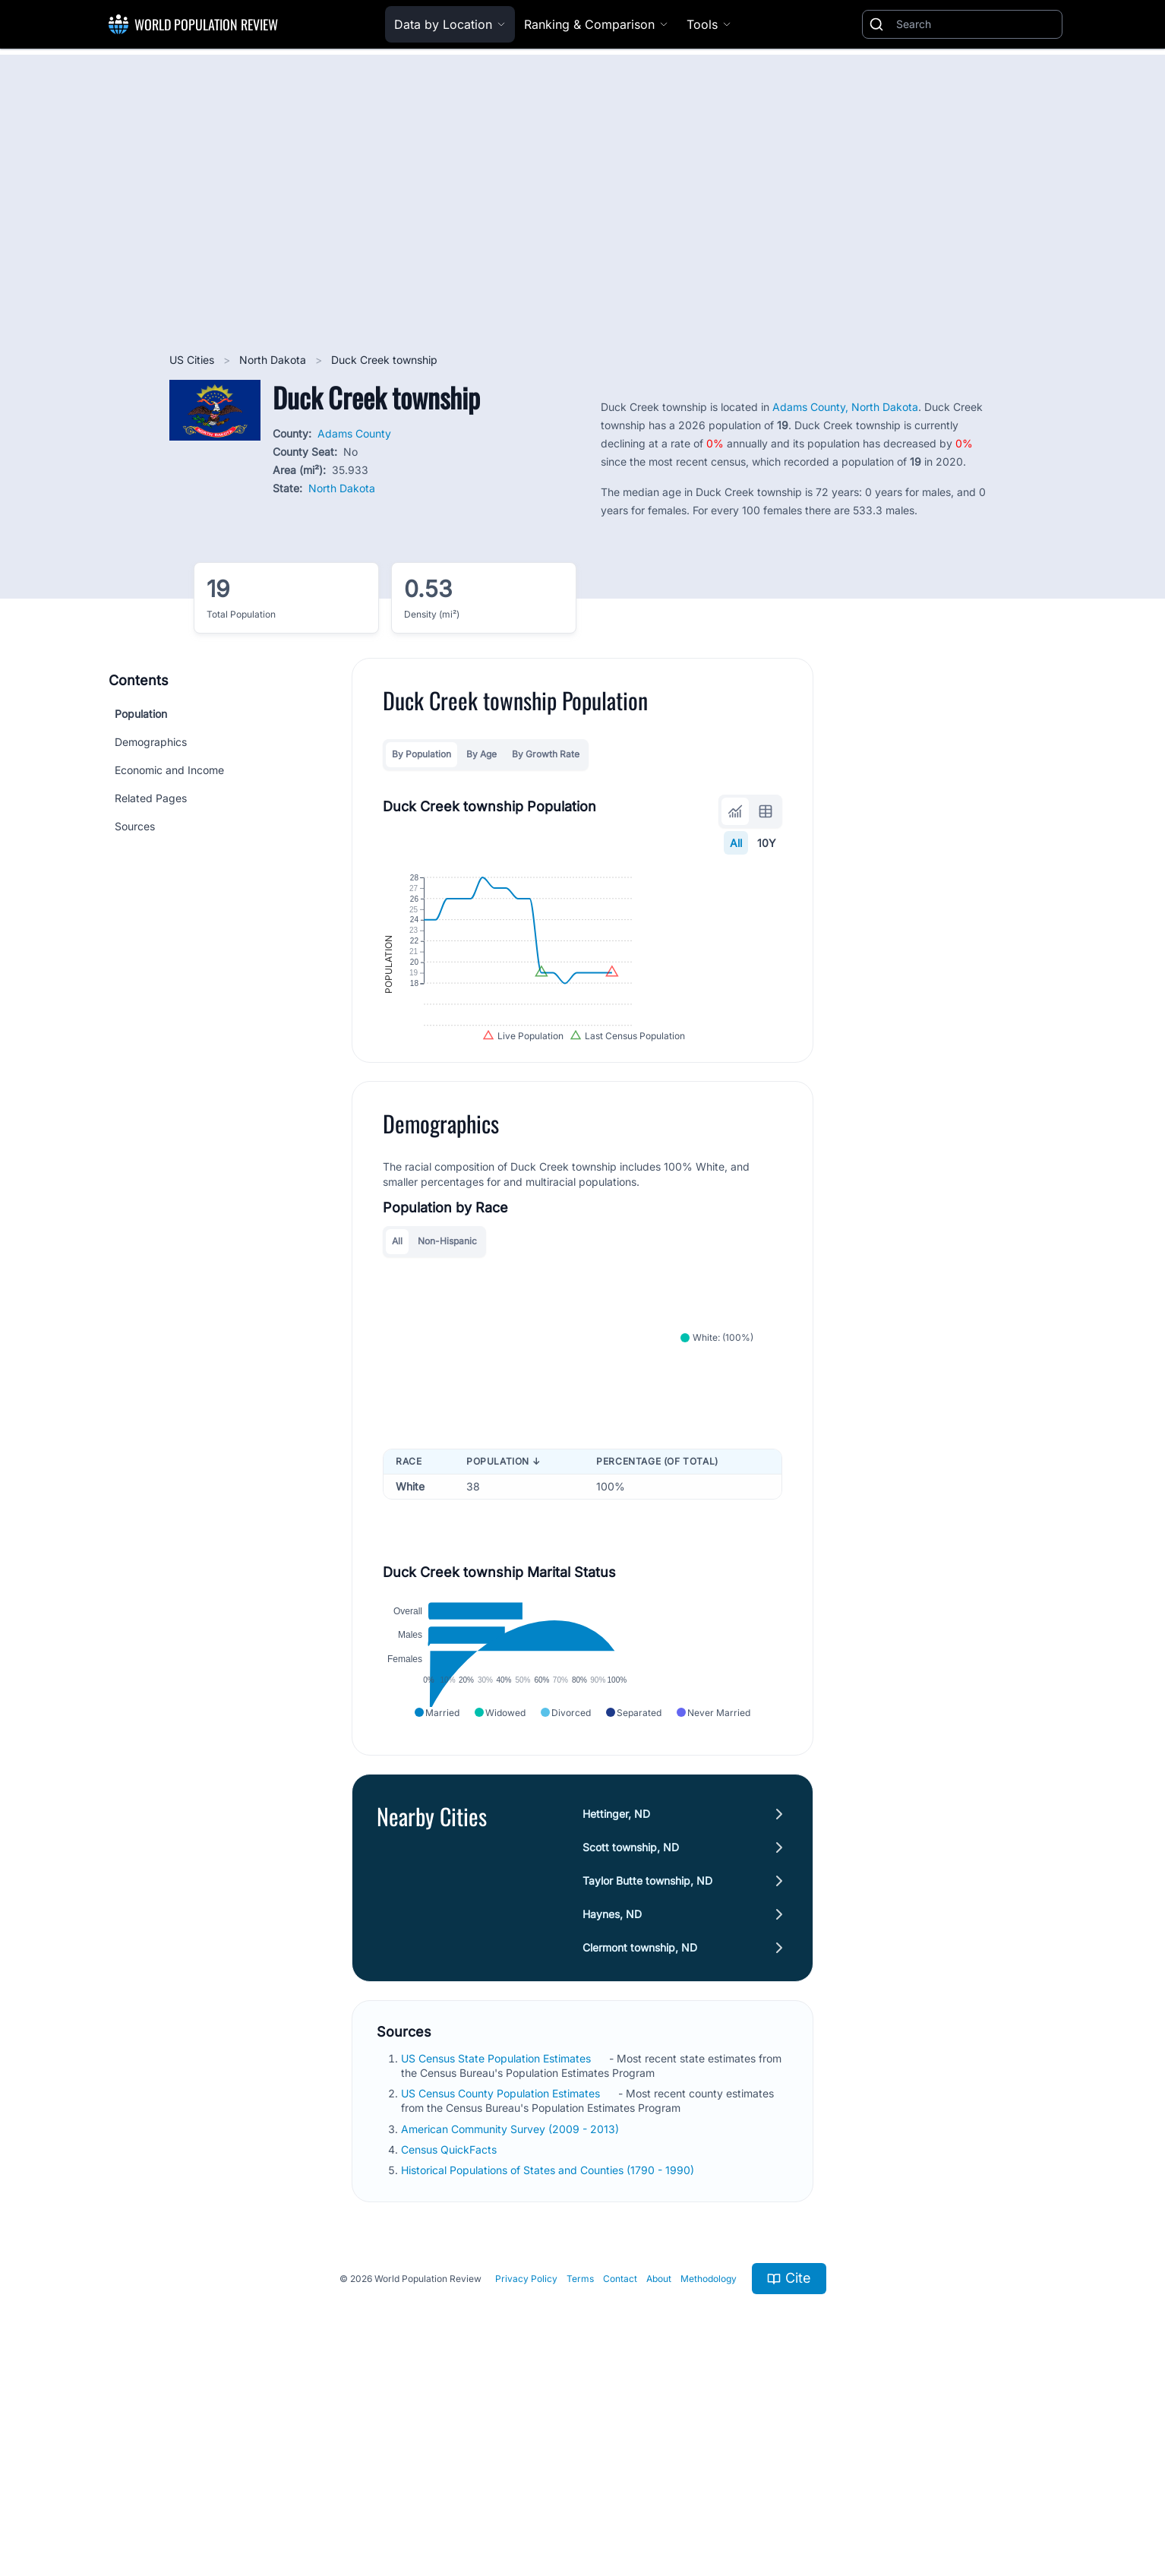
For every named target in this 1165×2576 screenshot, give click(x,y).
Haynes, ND (612, 2097)
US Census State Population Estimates (497, 2242)
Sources (135, 826)
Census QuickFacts (450, 2334)
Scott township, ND (630, 2030)
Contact (620, 2463)
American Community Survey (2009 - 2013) (511, 2312)
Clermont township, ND (639, 2131)
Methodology (708, 2463)
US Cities (193, 359)
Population (141, 713)
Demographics (151, 741)
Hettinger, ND (616, 1997)
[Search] (976, 24)
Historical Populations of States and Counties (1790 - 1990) (549, 2354)
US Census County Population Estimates (502, 2277)
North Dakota (274, 359)
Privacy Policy (526, 2463)
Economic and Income (169, 769)
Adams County (354, 433)
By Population (421, 754)
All (736, 842)
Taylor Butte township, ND (647, 2064)
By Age (481, 754)
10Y (766, 842)
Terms (580, 2463)
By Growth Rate (545, 754)
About (658, 2463)
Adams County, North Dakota (845, 406)
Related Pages (151, 798)
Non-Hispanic (447, 1346)
